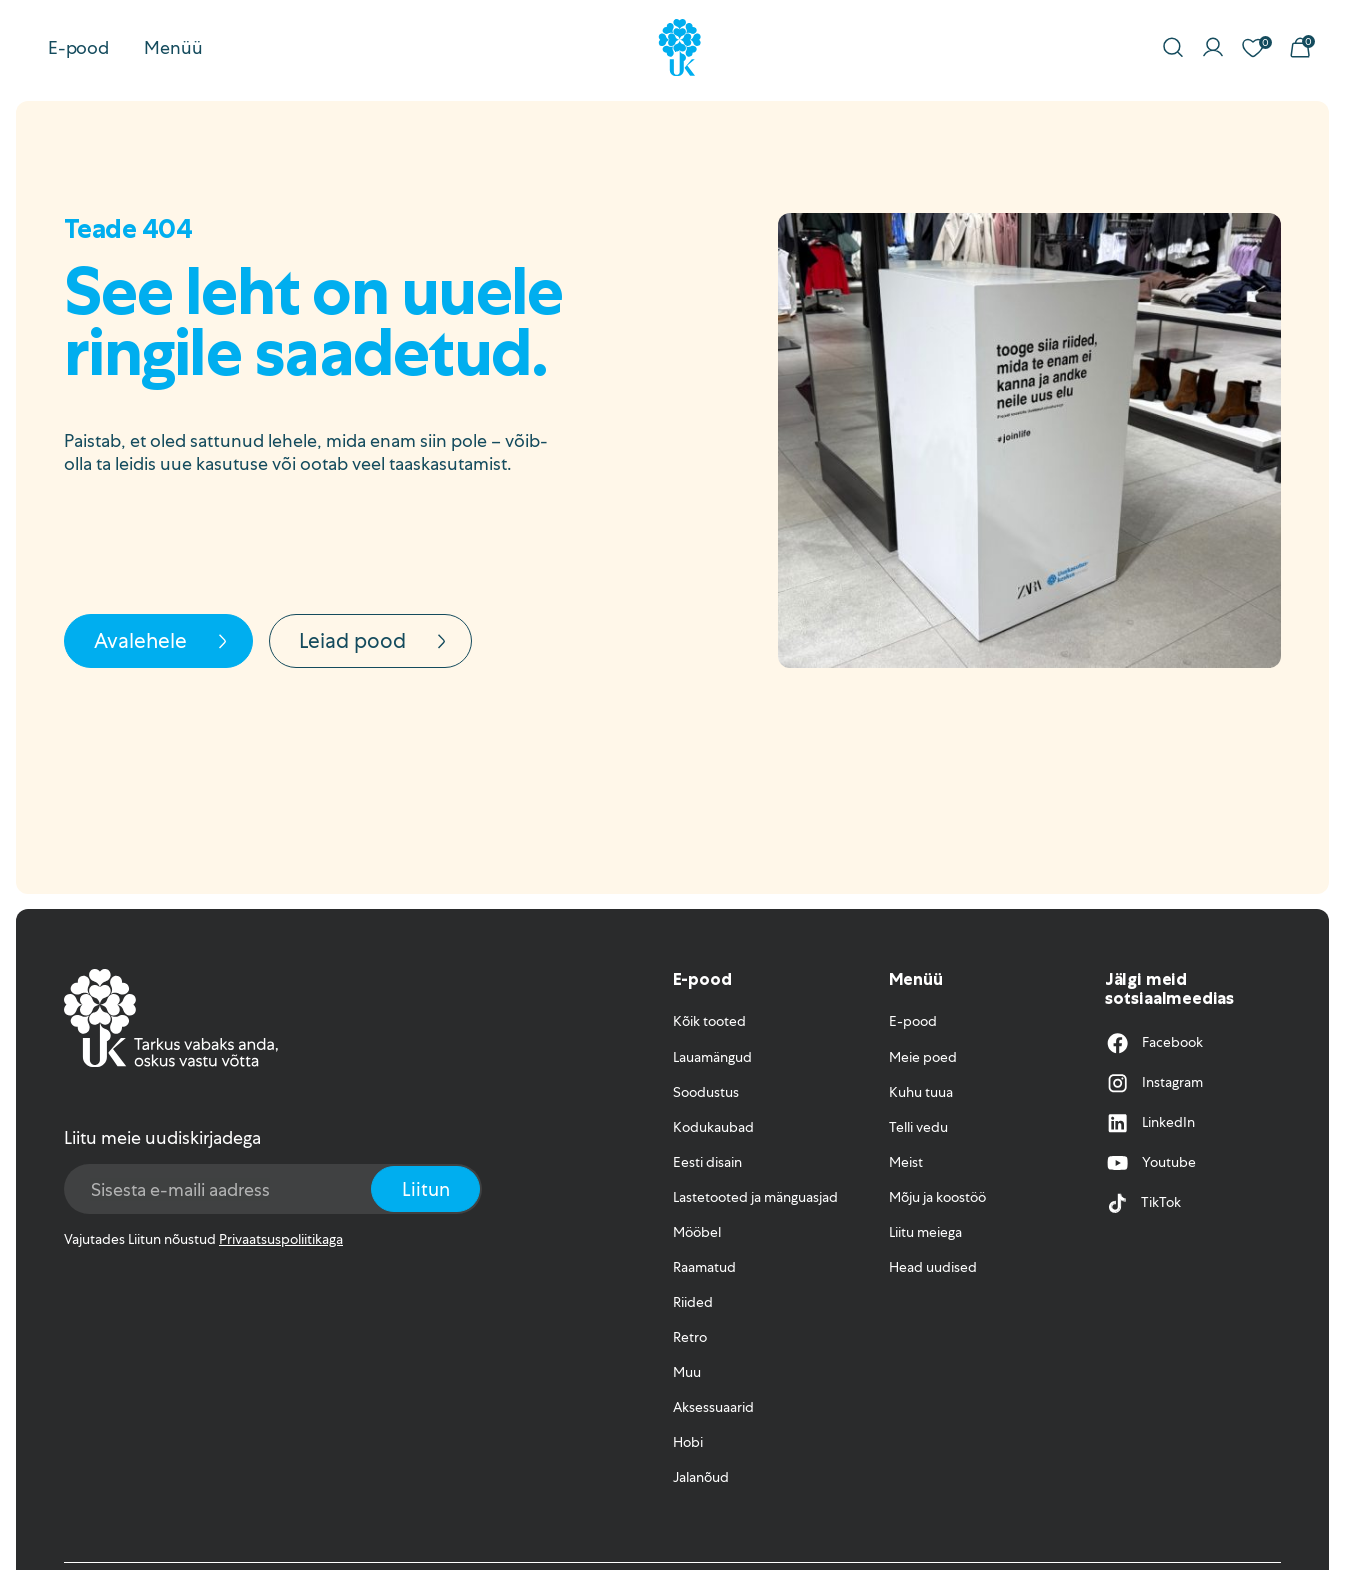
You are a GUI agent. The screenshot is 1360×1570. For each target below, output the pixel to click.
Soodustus (706, 1092)
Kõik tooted (709, 1021)
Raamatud (704, 1267)
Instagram (1154, 1083)
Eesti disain (707, 1162)
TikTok (1143, 1203)
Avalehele (164, 640)
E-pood (78, 47)
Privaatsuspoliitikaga (281, 1239)
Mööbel (697, 1232)
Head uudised (933, 1267)
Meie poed (923, 1057)
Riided (693, 1302)
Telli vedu (918, 1127)
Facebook (1154, 1043)
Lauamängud (712, 1057)
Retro (690, 1337)
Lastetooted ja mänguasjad (755, 1197)
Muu (687, 1372)
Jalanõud (701, 1477)
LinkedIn (1150, 1123)
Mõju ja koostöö (937, 1197)
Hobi (688, 1442)
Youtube (1150, 1163)
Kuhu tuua (921, 1092)
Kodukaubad (713, 1127)
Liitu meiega (925, 1232)
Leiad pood (376, 640)
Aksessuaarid (713, 1407)
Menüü (173, 47)
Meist (906, 1162)
